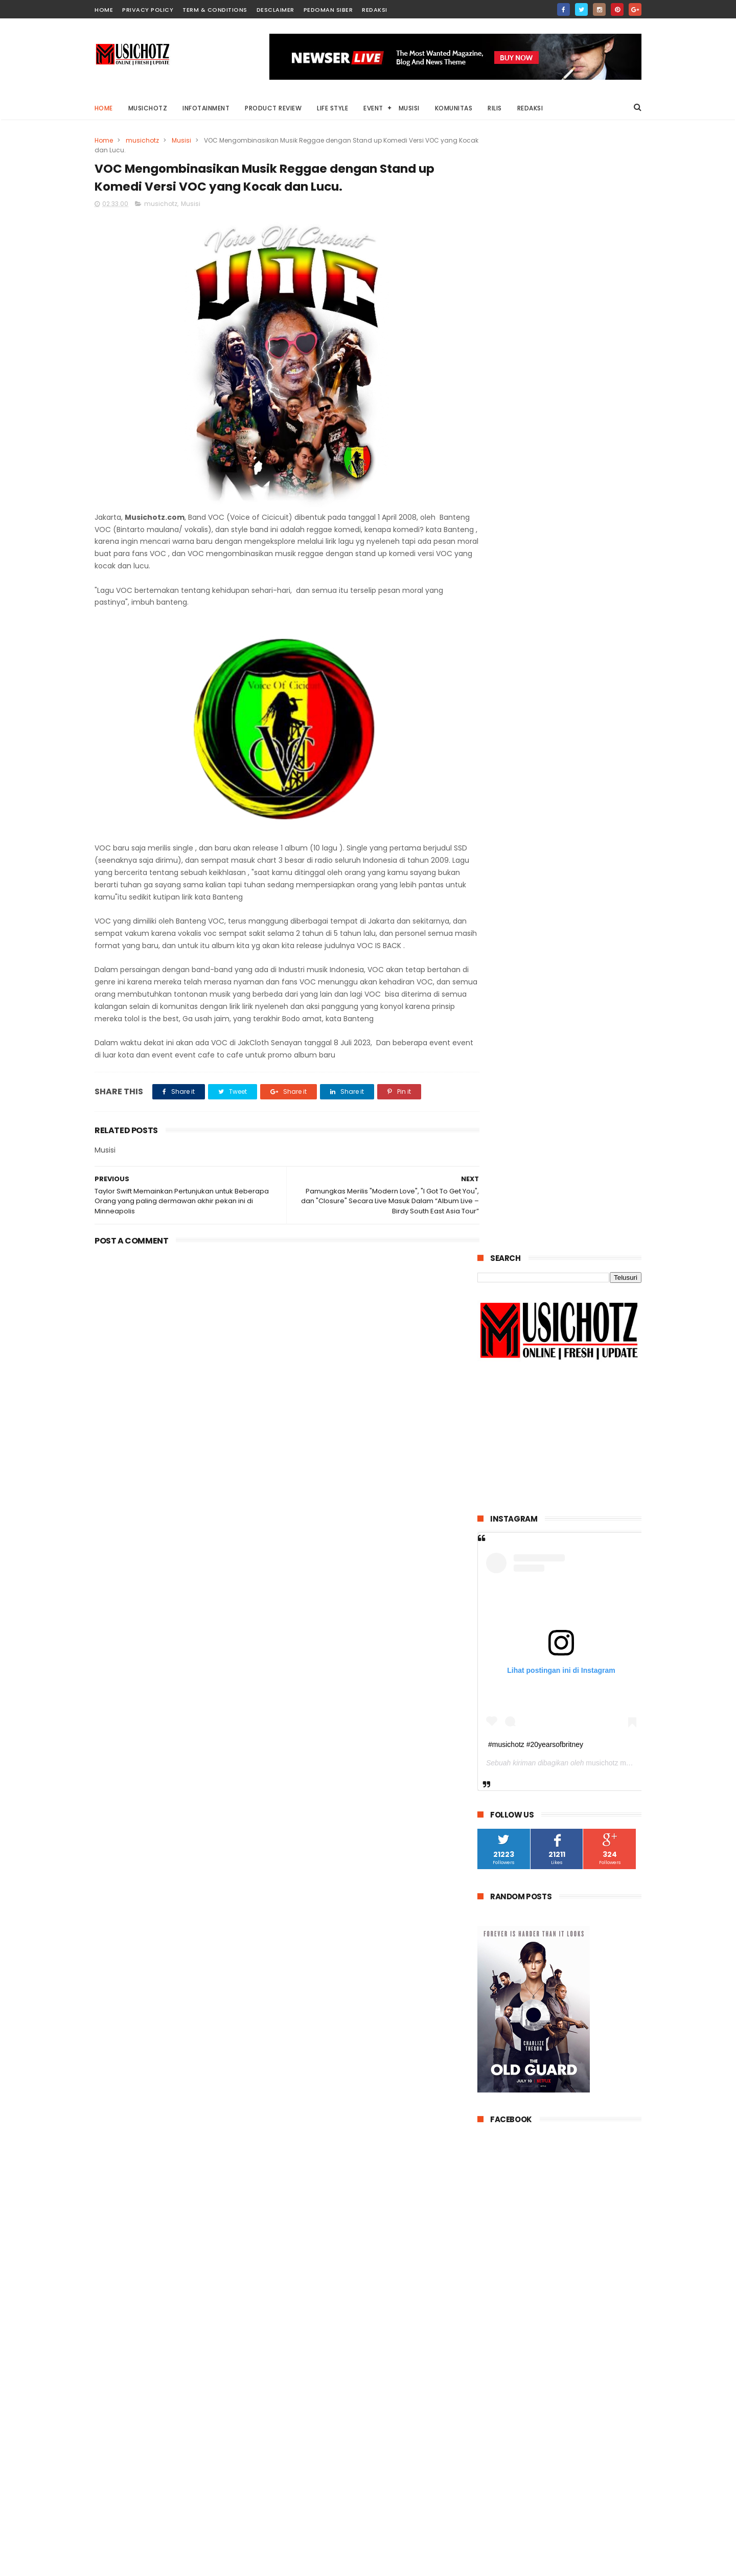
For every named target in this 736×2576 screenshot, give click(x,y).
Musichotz (148, 108)
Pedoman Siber (328, 10)
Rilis (495, 108)
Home (104, 108)
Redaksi (374, 10)
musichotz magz (611, 649)
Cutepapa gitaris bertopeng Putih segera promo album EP (586, 1941)
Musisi (409, 108)
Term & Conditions (214, 10)
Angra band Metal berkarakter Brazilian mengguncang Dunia (570, 1761)
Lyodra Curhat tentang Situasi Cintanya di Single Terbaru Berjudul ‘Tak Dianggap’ (577, 1602)
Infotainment (206, 108)
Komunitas (454, 108)
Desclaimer (275, 10)
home (104, 10)
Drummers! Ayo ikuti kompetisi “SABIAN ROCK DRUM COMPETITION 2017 (577, 1650)
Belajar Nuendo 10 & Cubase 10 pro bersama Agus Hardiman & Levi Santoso (583, 1854)
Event (374, 108)
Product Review (273, 108)
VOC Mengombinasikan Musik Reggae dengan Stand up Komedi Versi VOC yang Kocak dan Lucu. (586, 1999)
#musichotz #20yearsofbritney (535, 630)
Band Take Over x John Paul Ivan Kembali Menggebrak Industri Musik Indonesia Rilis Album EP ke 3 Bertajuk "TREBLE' (556, 1707)
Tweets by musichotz (515, 2269)
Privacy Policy (147, 10)
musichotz (142, 140)
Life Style (333, 108)
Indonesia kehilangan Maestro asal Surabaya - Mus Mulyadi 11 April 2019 (578, 1901)
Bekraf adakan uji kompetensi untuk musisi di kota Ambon (581, 1808)
